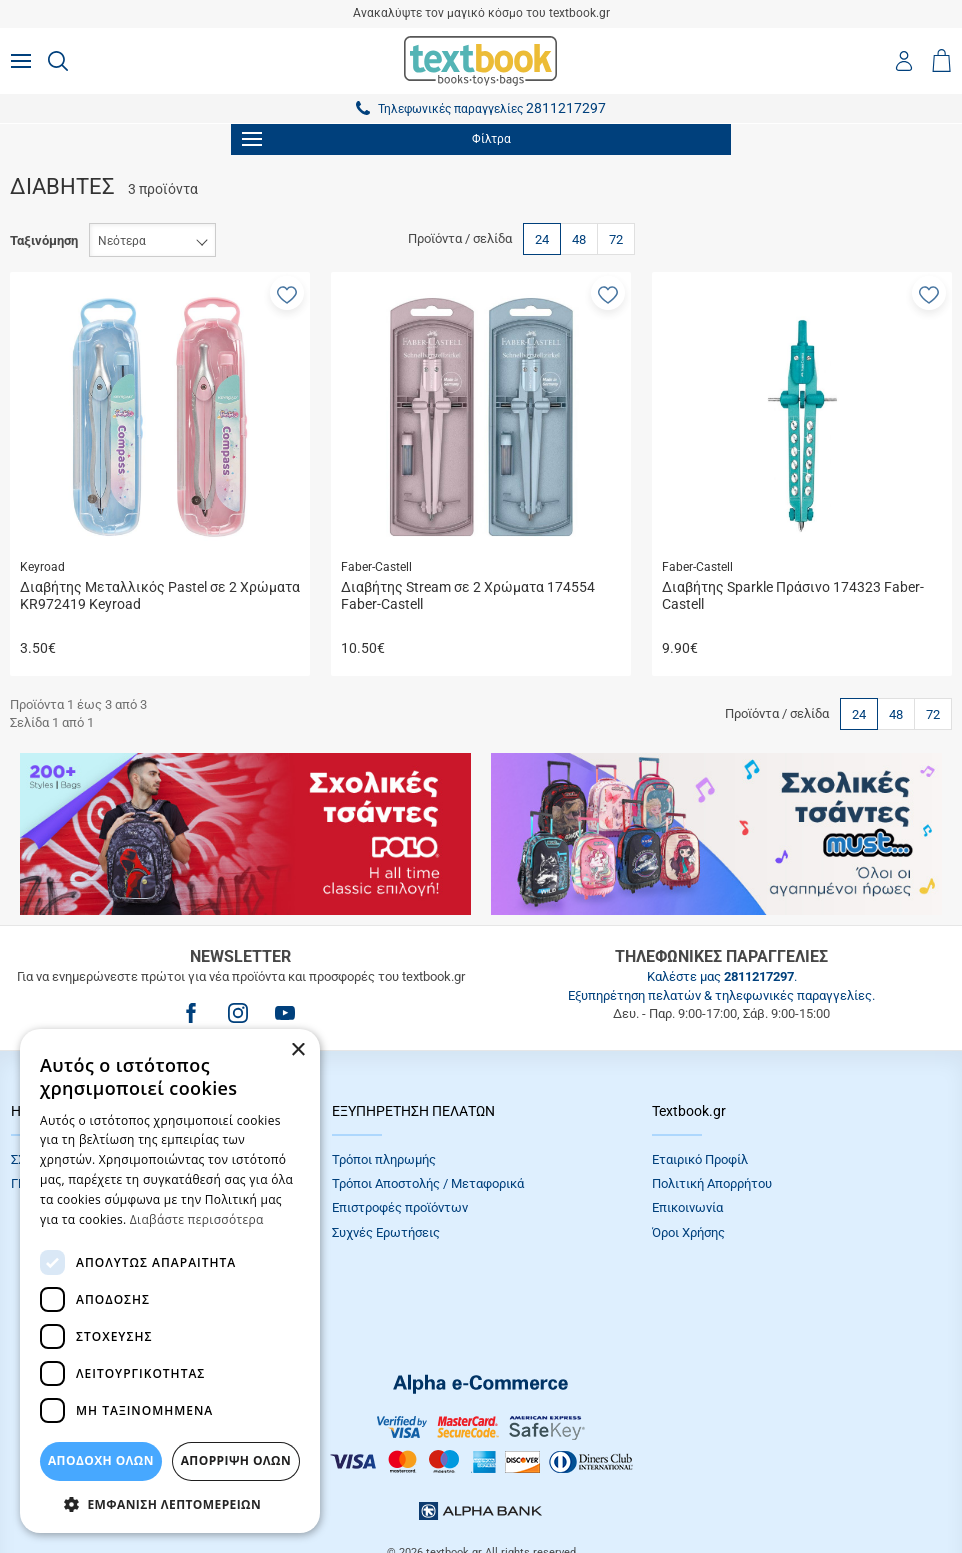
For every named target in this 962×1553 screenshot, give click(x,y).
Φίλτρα (376, 139)
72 (616, 239)
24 (542, 239)
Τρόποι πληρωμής (384, 1159)
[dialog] (170, 1281)
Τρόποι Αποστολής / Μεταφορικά (428, 1183)
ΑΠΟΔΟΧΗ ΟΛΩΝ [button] (101, 1460)
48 (579, 239)
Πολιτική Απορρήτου (712, 1183)
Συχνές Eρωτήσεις (386, 1232)
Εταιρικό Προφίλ (700, 1159)
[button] (287, 293)
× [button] (297, 1050)
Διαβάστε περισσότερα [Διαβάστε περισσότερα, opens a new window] (197, 1219)
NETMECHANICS (544, 1487)
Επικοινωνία (687, 1207)
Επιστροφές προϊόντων (400, 1207)
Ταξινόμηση (44, 240)
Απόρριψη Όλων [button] (236, 1460)
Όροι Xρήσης (688, 1232)
